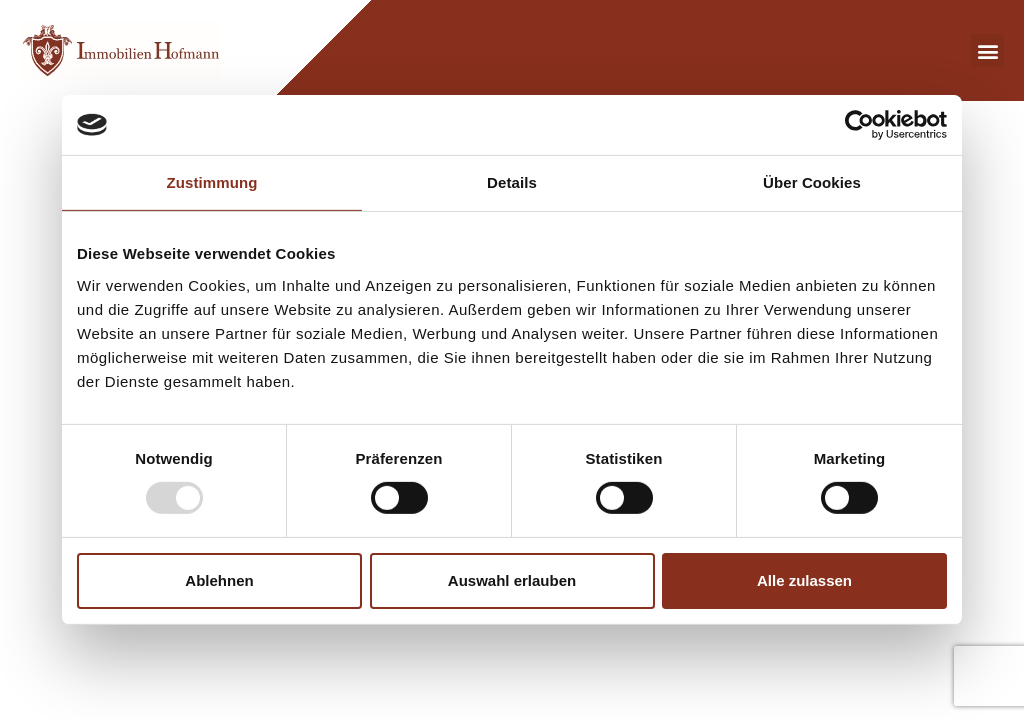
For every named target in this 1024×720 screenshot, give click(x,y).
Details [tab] (512, 182)
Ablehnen (219, 580)
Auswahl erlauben (512, 580)
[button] (987, 50)
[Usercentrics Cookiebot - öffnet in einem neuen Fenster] (859, 125)
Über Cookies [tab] (812, 182)
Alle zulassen (804, 580)
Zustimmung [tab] (212, 182)
